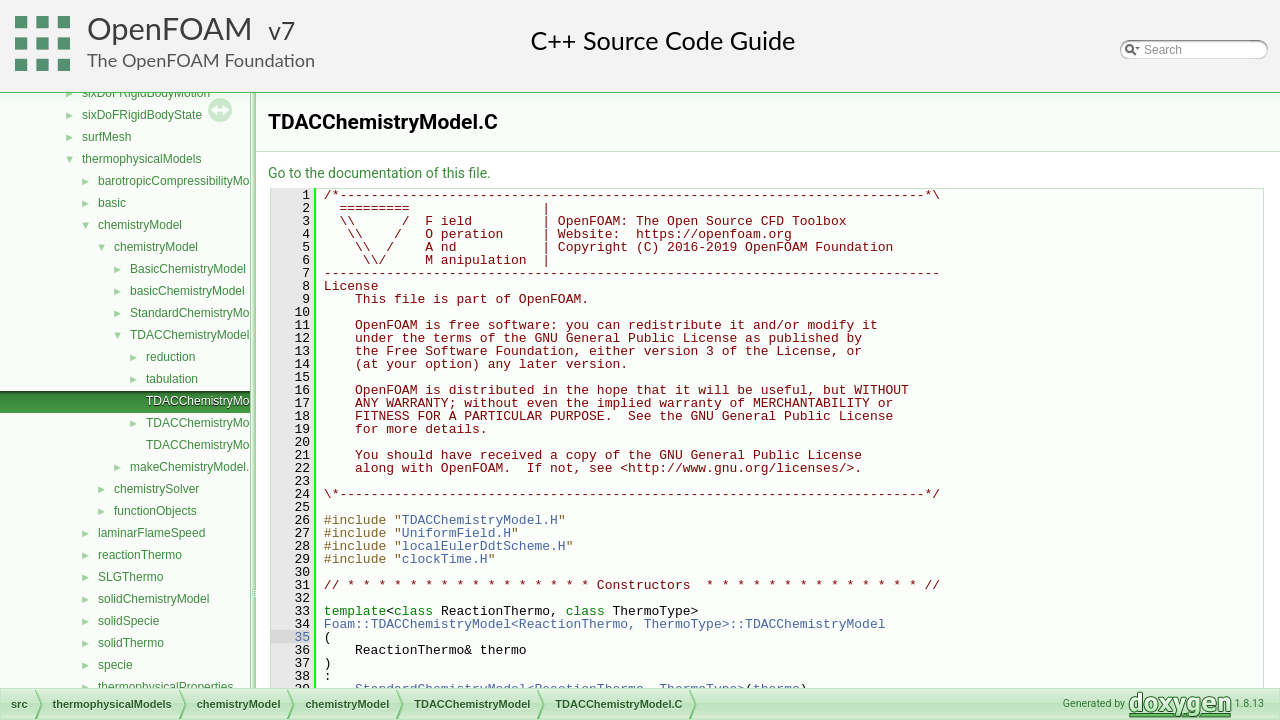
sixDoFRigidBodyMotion (146, 93)
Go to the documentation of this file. (379, 173)
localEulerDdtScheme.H (484, 546)
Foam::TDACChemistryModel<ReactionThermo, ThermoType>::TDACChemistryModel (605, 624)
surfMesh (106, 137)
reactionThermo (140, 555)
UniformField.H (456, 533)
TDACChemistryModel (189, 335)
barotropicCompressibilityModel (181, 181)
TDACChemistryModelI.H (213, 445)
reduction (170, 357)
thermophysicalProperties (165, 687)
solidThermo (131, 643)
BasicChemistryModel (188, 269)
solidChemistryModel (153, 599)
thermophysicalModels (141, 159)
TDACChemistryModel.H (211, 423)
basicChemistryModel (187, 291)
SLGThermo (130, 577)
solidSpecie (128, 621)
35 (290, 637)
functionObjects (155, 511)
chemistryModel (140, 225)
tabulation (172, 379)
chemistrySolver (156, 489)
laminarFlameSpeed (151, 533)
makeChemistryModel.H (194, 467)
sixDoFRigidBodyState (142, 115)
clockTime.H (445, 559)
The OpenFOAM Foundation (201, 60)
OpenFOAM (170, 28)
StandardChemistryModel (197, 313)
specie (115, 665)
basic (112, 203)
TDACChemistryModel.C (211, 401)
